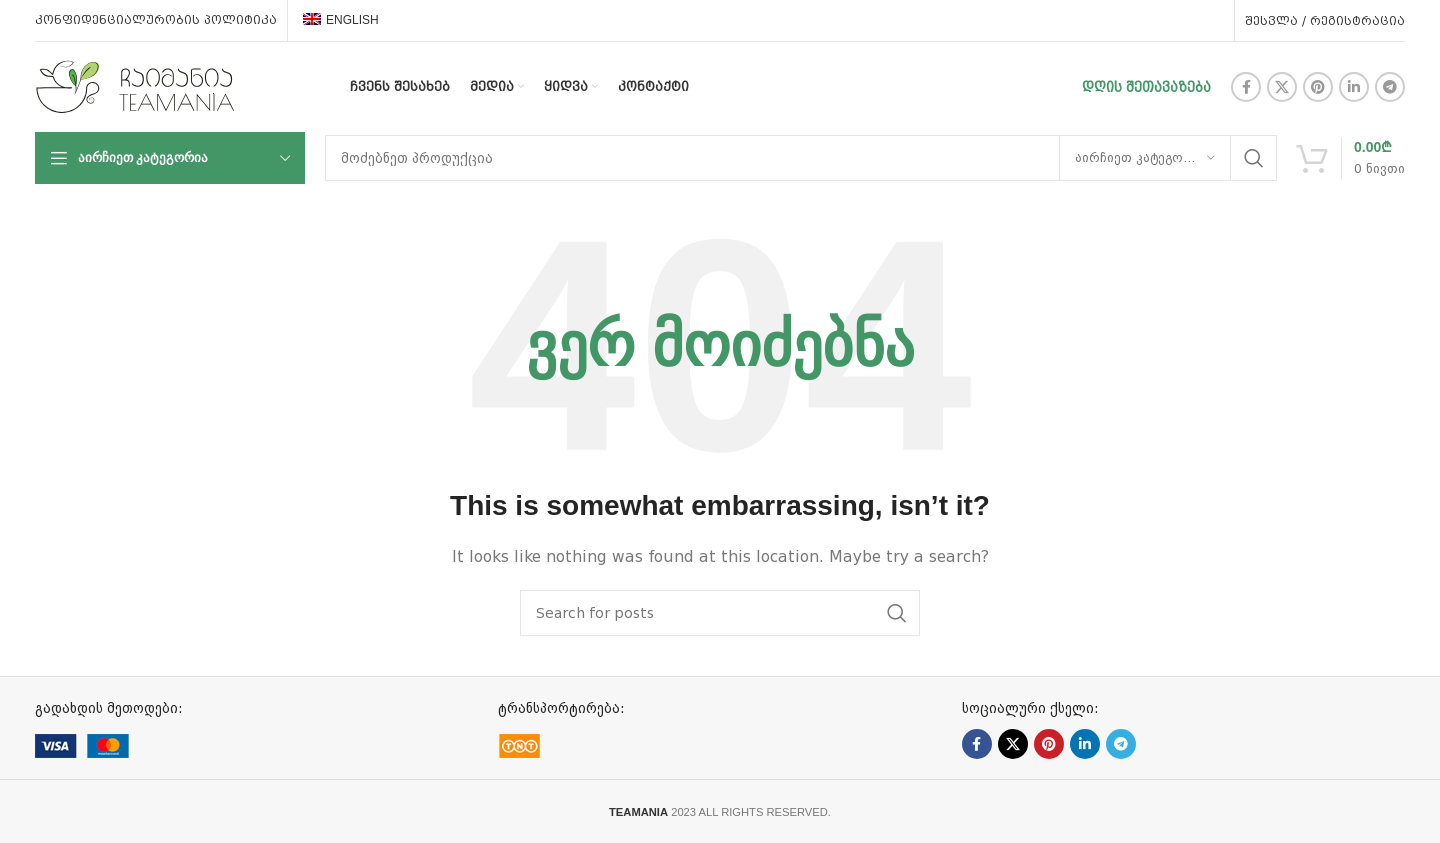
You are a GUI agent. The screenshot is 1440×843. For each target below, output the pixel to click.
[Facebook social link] (1246, 87)
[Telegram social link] (1390, 87)
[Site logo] (135, 86)
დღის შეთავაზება (1146, 87)
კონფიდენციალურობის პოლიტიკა (156, 20)
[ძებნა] (801, 158)
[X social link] (1282, 87)
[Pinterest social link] (1318, 87)
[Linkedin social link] (1354, 87)
